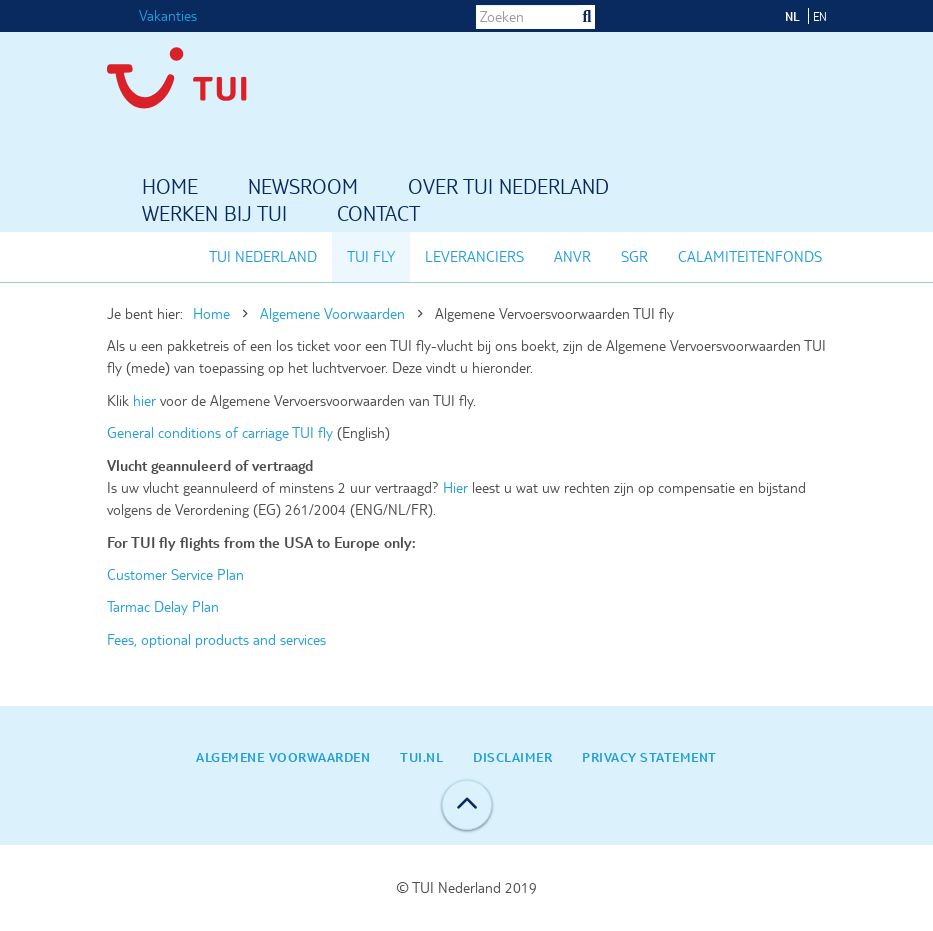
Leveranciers (474, 257)
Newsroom (303, 188)
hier (146, 401)
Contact (378, 215)
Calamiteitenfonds (750, 257)
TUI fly (371, 257)
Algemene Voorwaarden (332, 314)
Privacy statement (649, 757)
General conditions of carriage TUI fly (222, 433)
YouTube (738, 15)
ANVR (572, 257)
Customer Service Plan (175, 575)
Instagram (663, 15)
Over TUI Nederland (508, 188)
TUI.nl (421, 757)
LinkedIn (688, 15)
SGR (634, 257)
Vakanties (168, 16)
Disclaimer (512, 757)
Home (170, 188)
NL (792, 16)
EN (820, 16)
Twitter (713, 15)
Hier (455, 488)
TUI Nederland (263, 257)
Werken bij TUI (214, 215)
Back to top (467, 805)
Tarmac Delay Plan (163, 607)
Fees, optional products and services (216, 640)
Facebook (638, 15)
